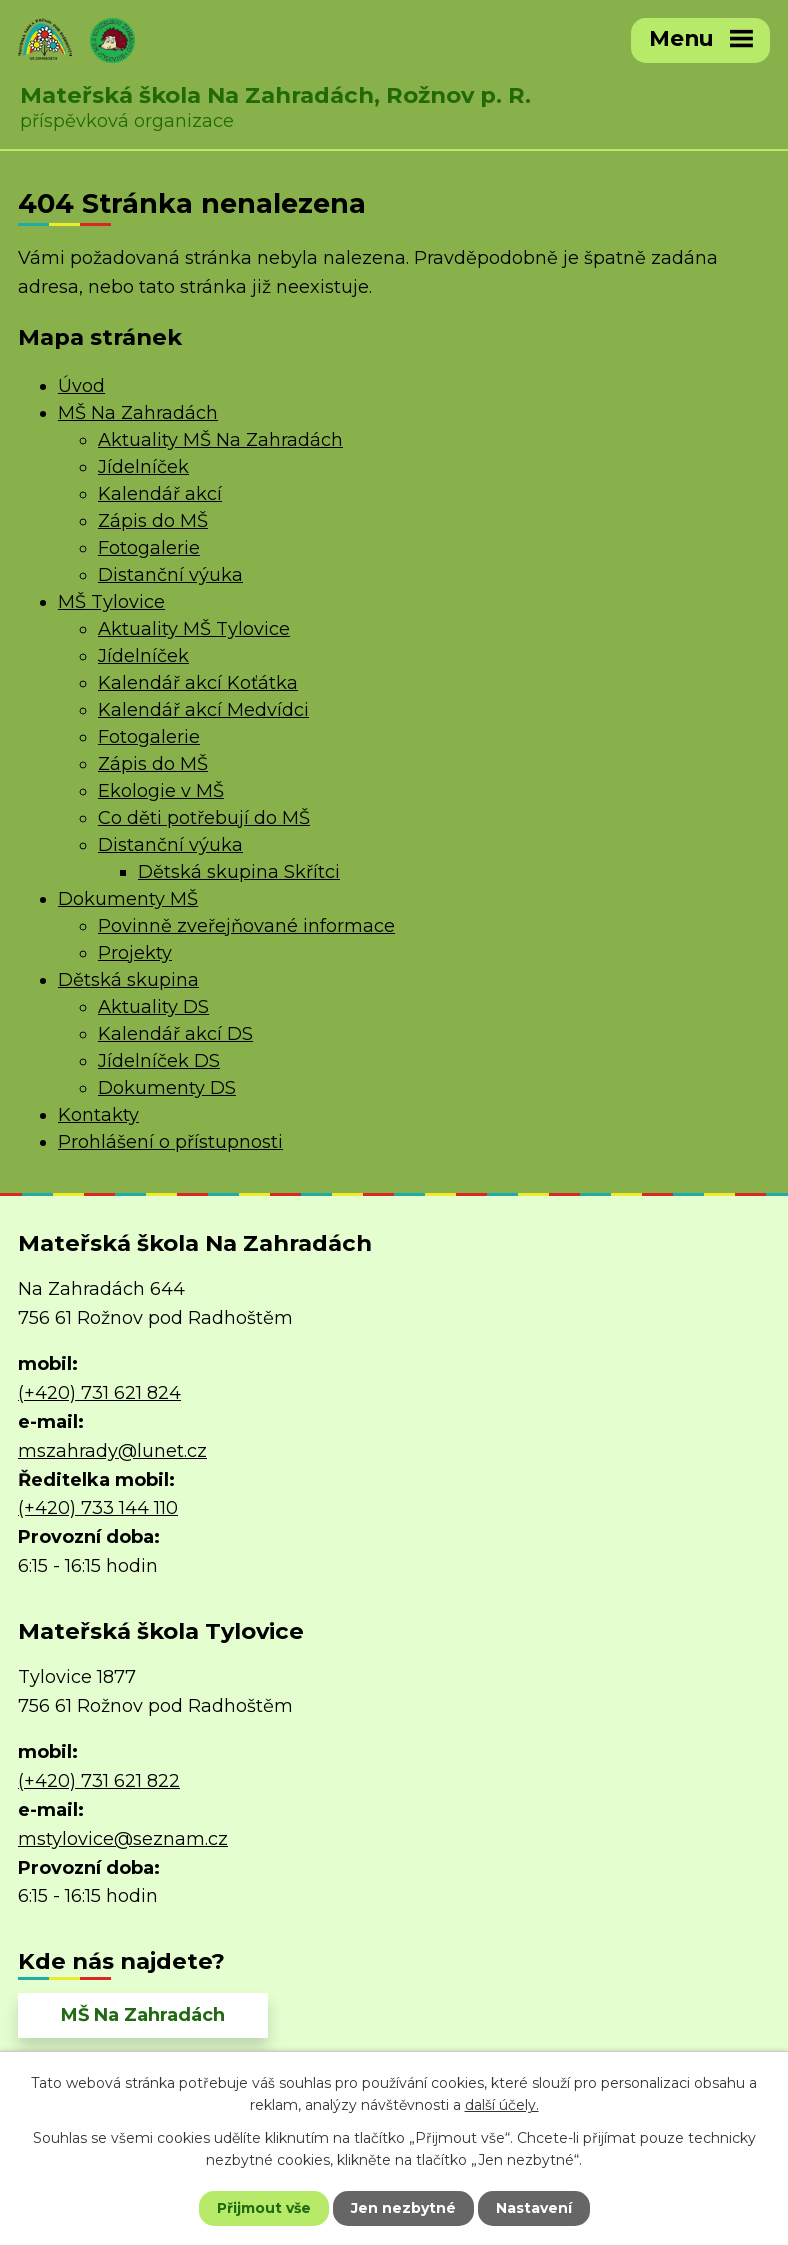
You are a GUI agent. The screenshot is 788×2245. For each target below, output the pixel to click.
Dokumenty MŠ (128, 899)
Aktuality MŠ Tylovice (194, 629)
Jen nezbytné (403, 2208)
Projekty (135, 953)
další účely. (502, 2105)
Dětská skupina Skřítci (239, 872)
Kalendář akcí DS (175, 1034)
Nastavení (534, 2208)
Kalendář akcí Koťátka (198, 683)
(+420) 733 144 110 (98, 1508)
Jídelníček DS (159, 1061)
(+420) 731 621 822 (99, 1781)
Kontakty (98, 1115)
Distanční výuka (170, 575)
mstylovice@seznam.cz (123, 1839)
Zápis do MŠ (153, 521)
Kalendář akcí (160, 494)
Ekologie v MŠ (161, 791)
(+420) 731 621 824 (99, 1393)
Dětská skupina (128, 980)
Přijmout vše (264, 2208)
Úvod (81, 386)
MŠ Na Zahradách (138, 413)
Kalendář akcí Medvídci (203, 710)
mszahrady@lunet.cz (112, 1451)
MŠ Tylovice (111, 602)
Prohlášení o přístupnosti (170, 1142)
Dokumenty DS (167, 1088)
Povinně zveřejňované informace (246, 926)
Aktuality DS (153, 1007)
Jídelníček (143, 467)
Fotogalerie (149, 548)
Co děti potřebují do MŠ (204, 818)
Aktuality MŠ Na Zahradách (220, 440)
